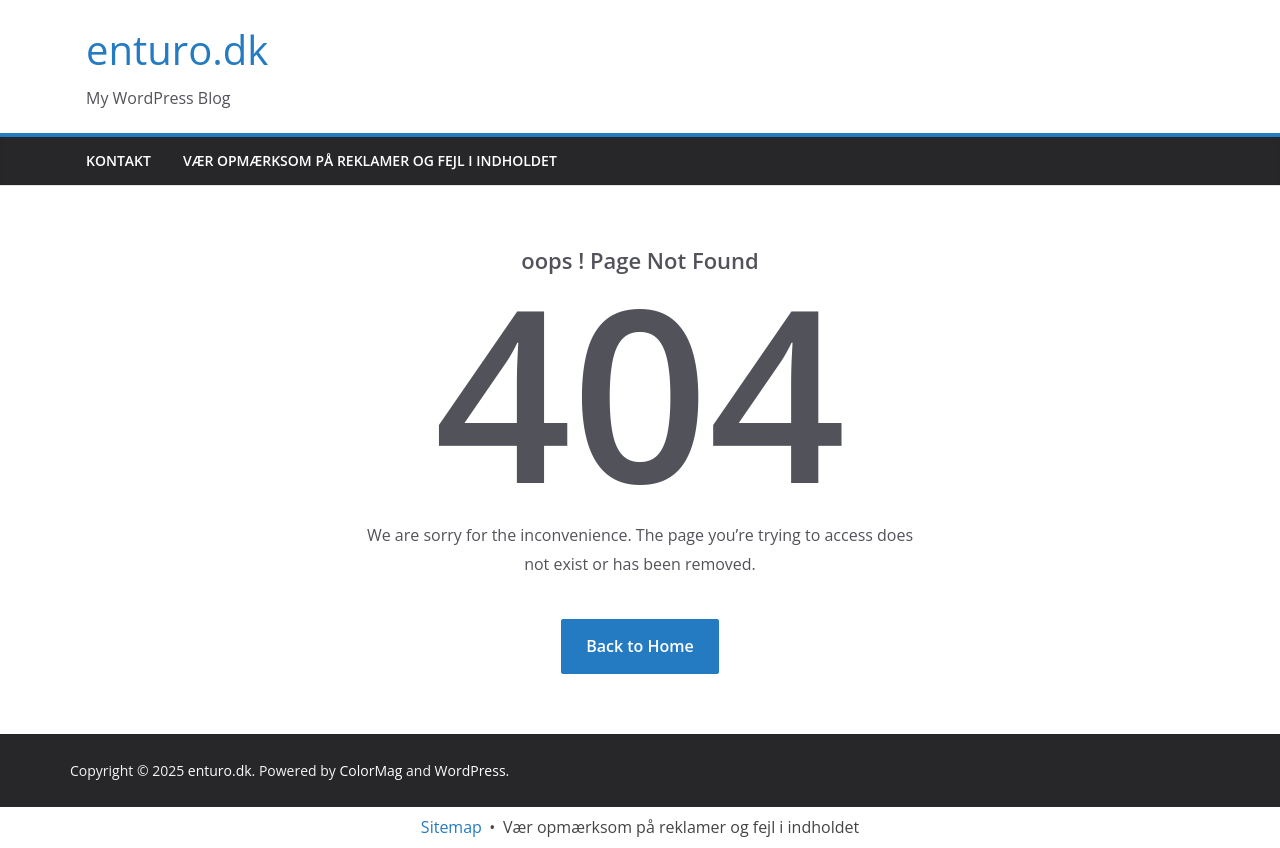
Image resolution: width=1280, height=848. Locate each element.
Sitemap (451, 827)
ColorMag (370, 770)
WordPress (470, 770)
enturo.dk (177, 49)
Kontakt (118, 160)
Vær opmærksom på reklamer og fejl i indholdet (370, 160)
